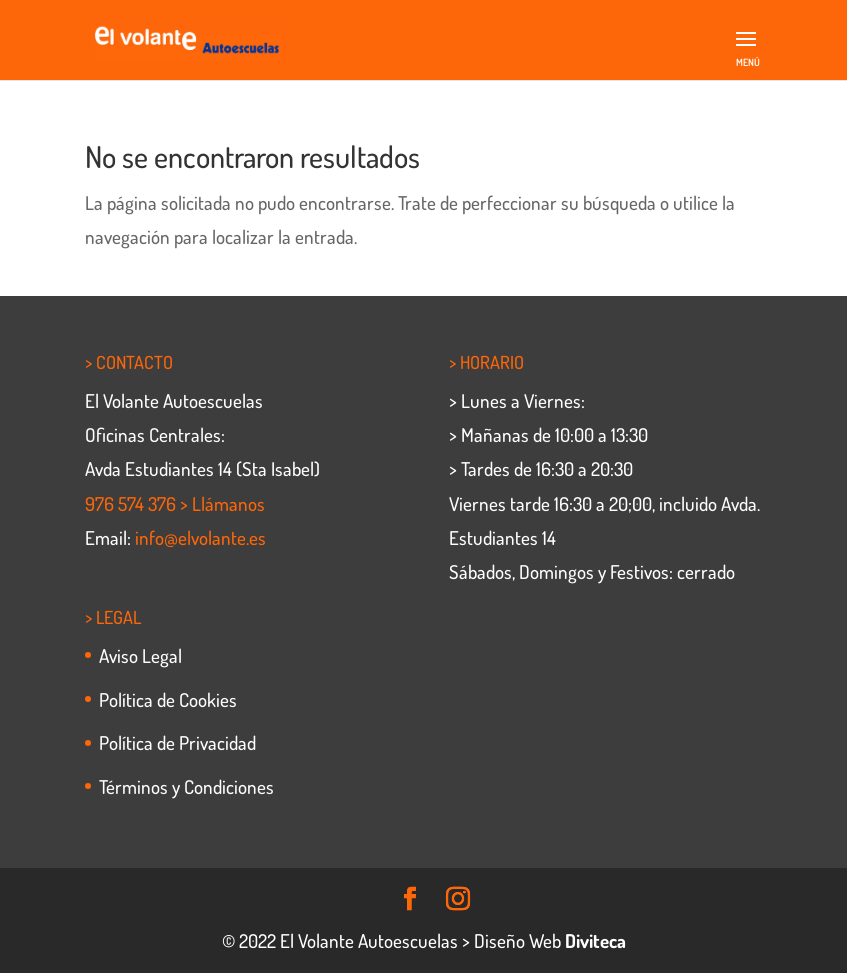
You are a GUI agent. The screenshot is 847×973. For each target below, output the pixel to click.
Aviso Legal (140, 655)
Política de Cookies (168, 699)
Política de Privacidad (177, 742)
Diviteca (595, 940)
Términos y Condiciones (186, 786)
